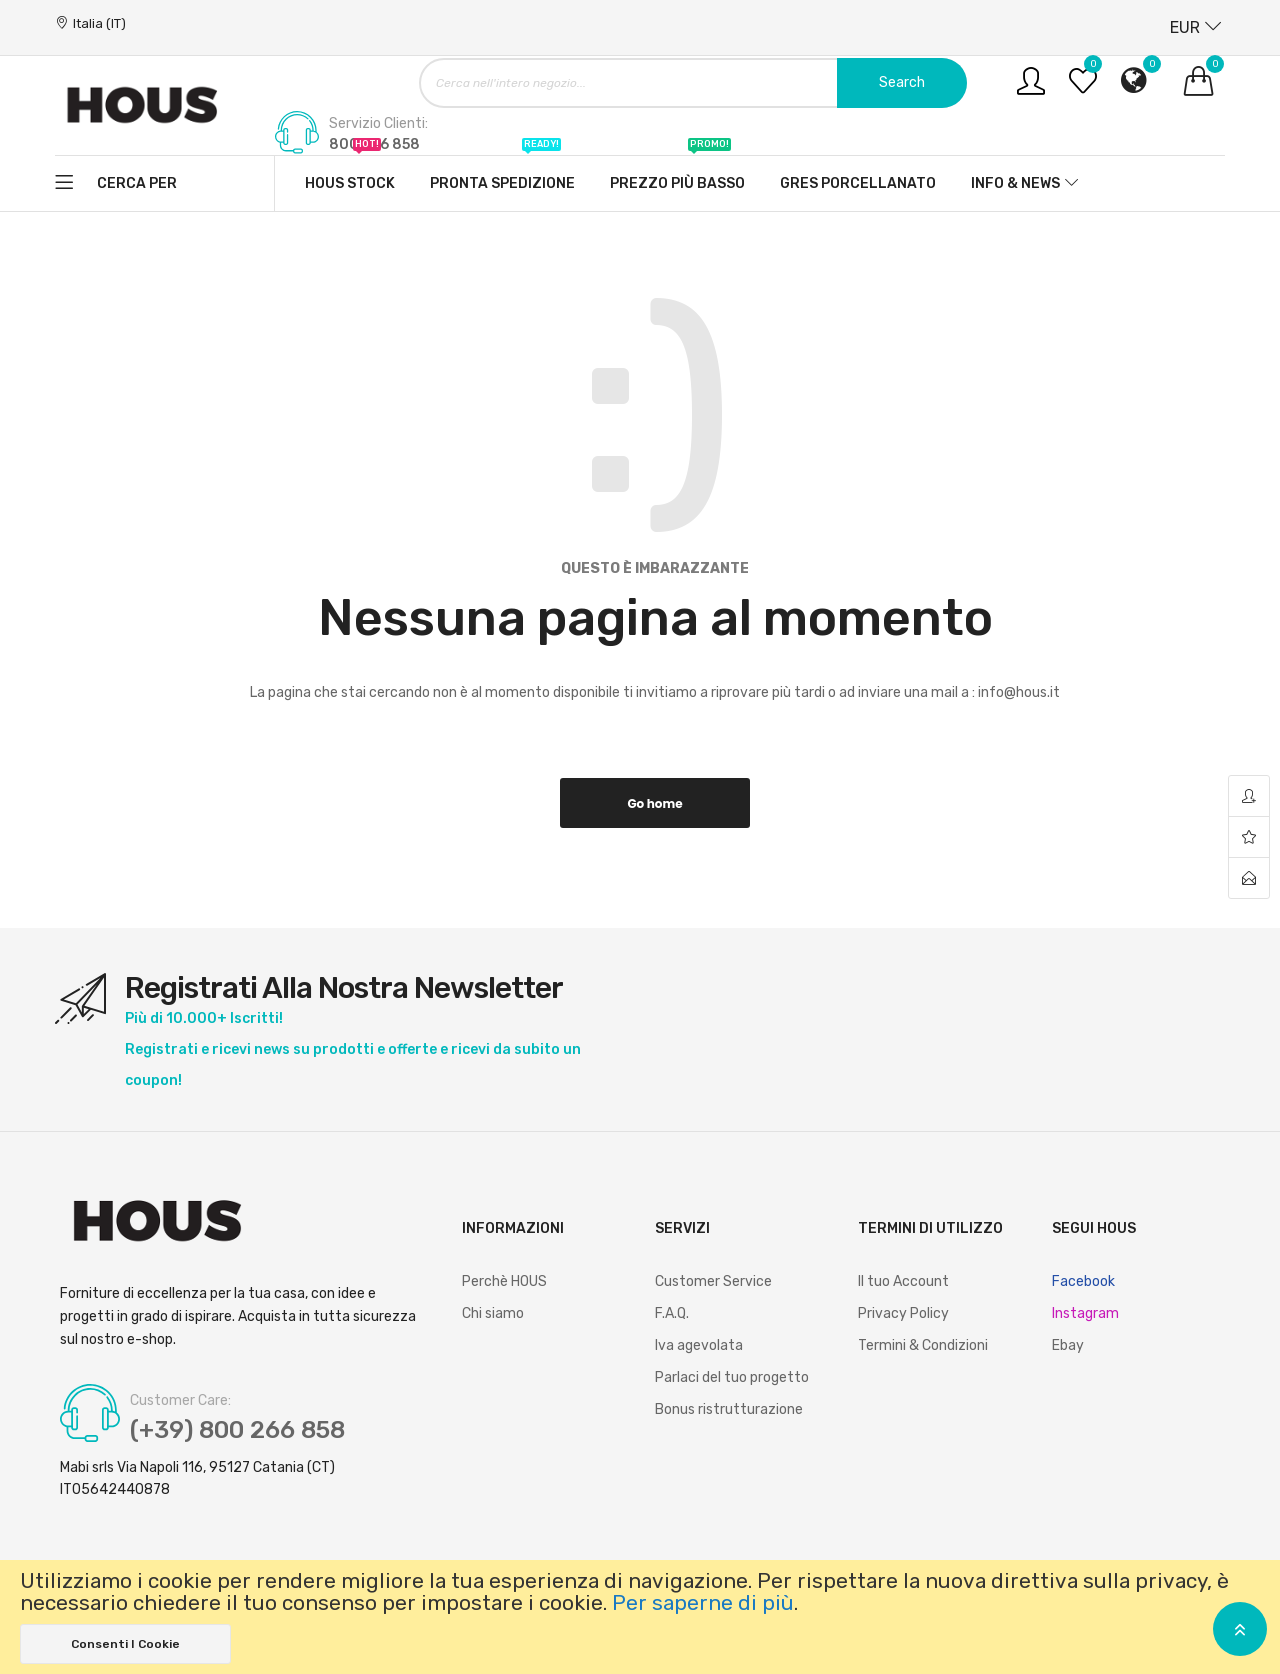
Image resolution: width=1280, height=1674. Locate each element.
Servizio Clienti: (378, 124)
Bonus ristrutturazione (729, 1409)
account (1249, 796)
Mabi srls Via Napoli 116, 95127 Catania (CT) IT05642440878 (197, 1478)
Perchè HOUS (504, 1281)
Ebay (1068, 1345)
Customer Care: (180, 1401)
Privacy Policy (903, 1313)
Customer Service (713, 1281)
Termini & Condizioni (923, 1345)
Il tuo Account (903, 1281)
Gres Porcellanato (858, 183)
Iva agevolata (699, 1345)
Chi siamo (493, 1313)
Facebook (1083, 1281)
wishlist (1249, 837)
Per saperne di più (703, 1603)
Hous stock (350, 174)
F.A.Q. (672, 1313)
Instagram (1085, 1313)
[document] (640, 1617)
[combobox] (693, 83)
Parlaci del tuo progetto (732, 1377)
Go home (654, 803)
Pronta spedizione (502, 174)
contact (1249, 878)
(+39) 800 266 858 (237, 1430)
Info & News (1015, 183)
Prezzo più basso (677, 174)
